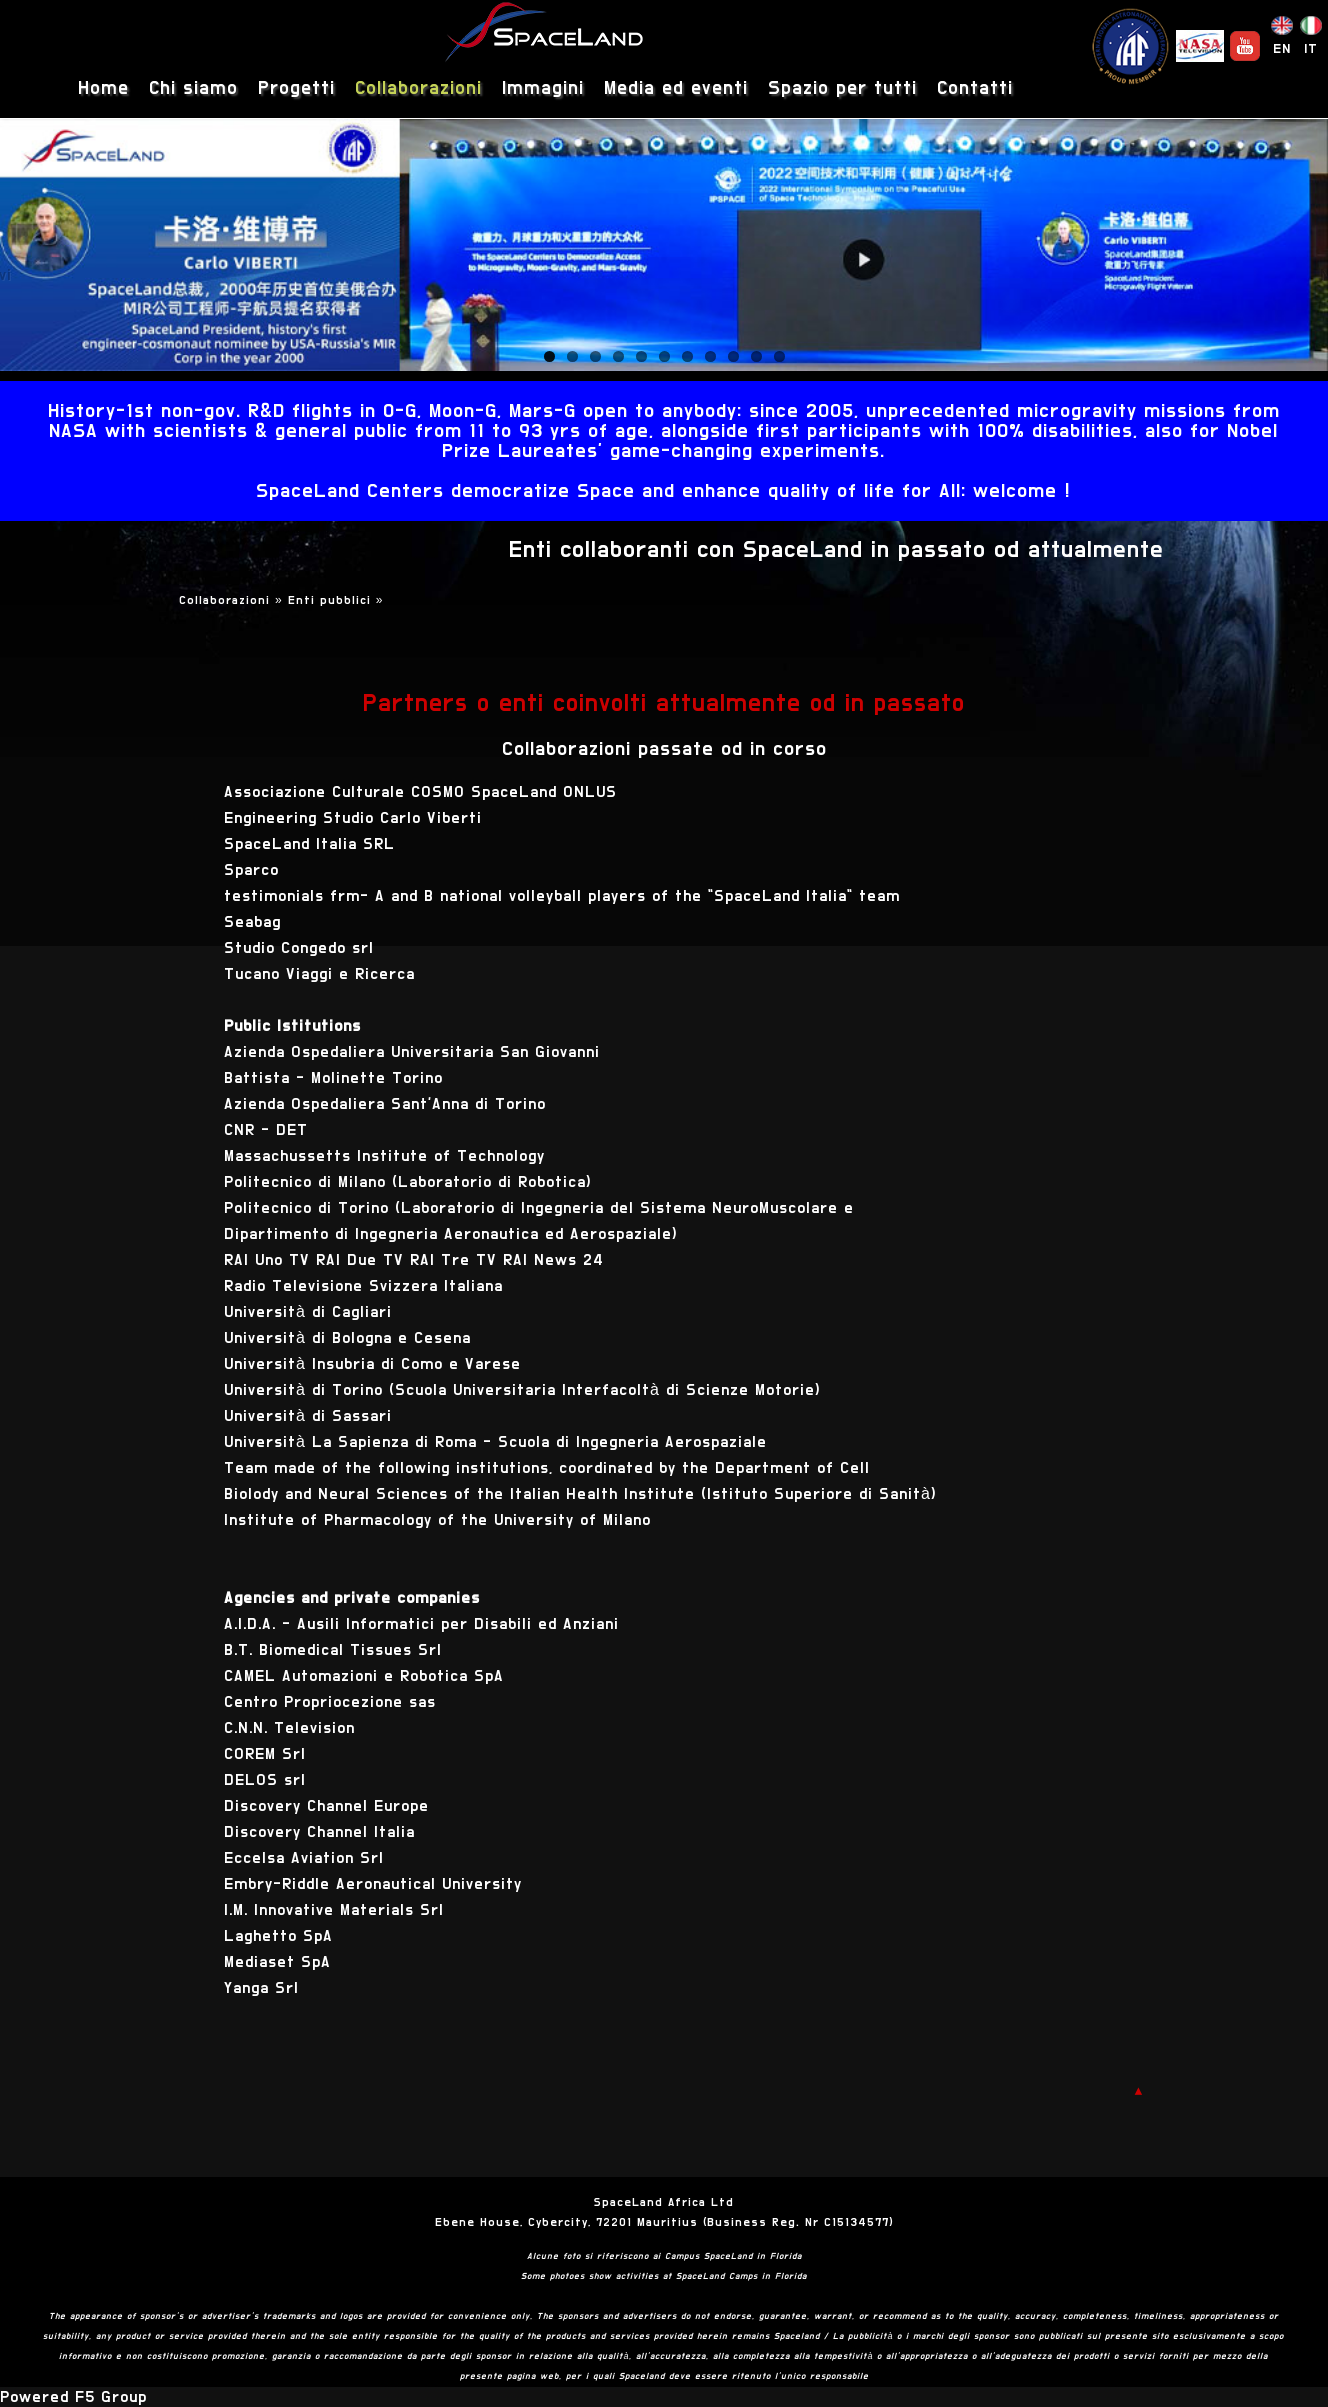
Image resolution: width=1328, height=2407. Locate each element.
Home (103, 88)
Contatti (975, 88)
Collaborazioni (418, 88)
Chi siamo (193, 88)
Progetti (296, 88)
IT (1311, 49)
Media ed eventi (676, 88)
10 (756, 356)
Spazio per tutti (842, 88)
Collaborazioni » (233, 600)
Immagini (543, 88)
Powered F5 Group (73, 2397)
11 (779, 356)
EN (1282, 49)
